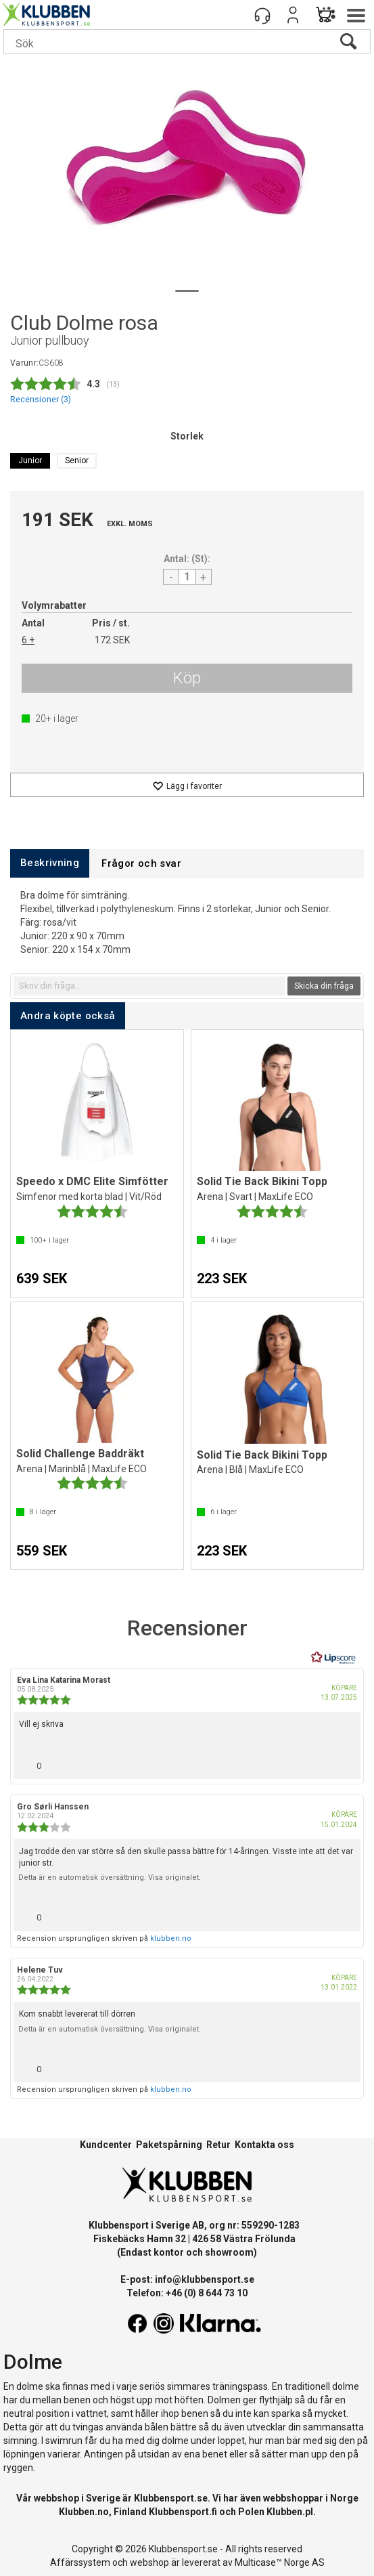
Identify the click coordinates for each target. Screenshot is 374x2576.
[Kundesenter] (262, 15)
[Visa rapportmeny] (345, 1762)
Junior (30, 460)
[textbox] (149, 986)
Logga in (292, 14)
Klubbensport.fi (183, 2511)
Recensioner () (40, 399)
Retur (218, 2144)
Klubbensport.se (171, 2498)
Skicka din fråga (324, 986)
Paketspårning (169, 2144)
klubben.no (170, 1938)
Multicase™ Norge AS (280, 2562)
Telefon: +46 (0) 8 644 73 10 (187, 2293)
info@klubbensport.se (204, 2279)
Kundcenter (106, 2144)
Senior (77, 460)
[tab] (49, 863)
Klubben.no (84, 2511)
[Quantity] (187, 577)
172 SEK (112, 640)
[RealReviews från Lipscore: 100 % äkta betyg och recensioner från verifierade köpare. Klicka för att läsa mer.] (333, 1658)
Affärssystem (80, 2562)
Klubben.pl (289, 2511)
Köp (187, 677)
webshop (149, 2562)
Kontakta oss (264, 2144)
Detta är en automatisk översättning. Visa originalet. (109, 1877)
